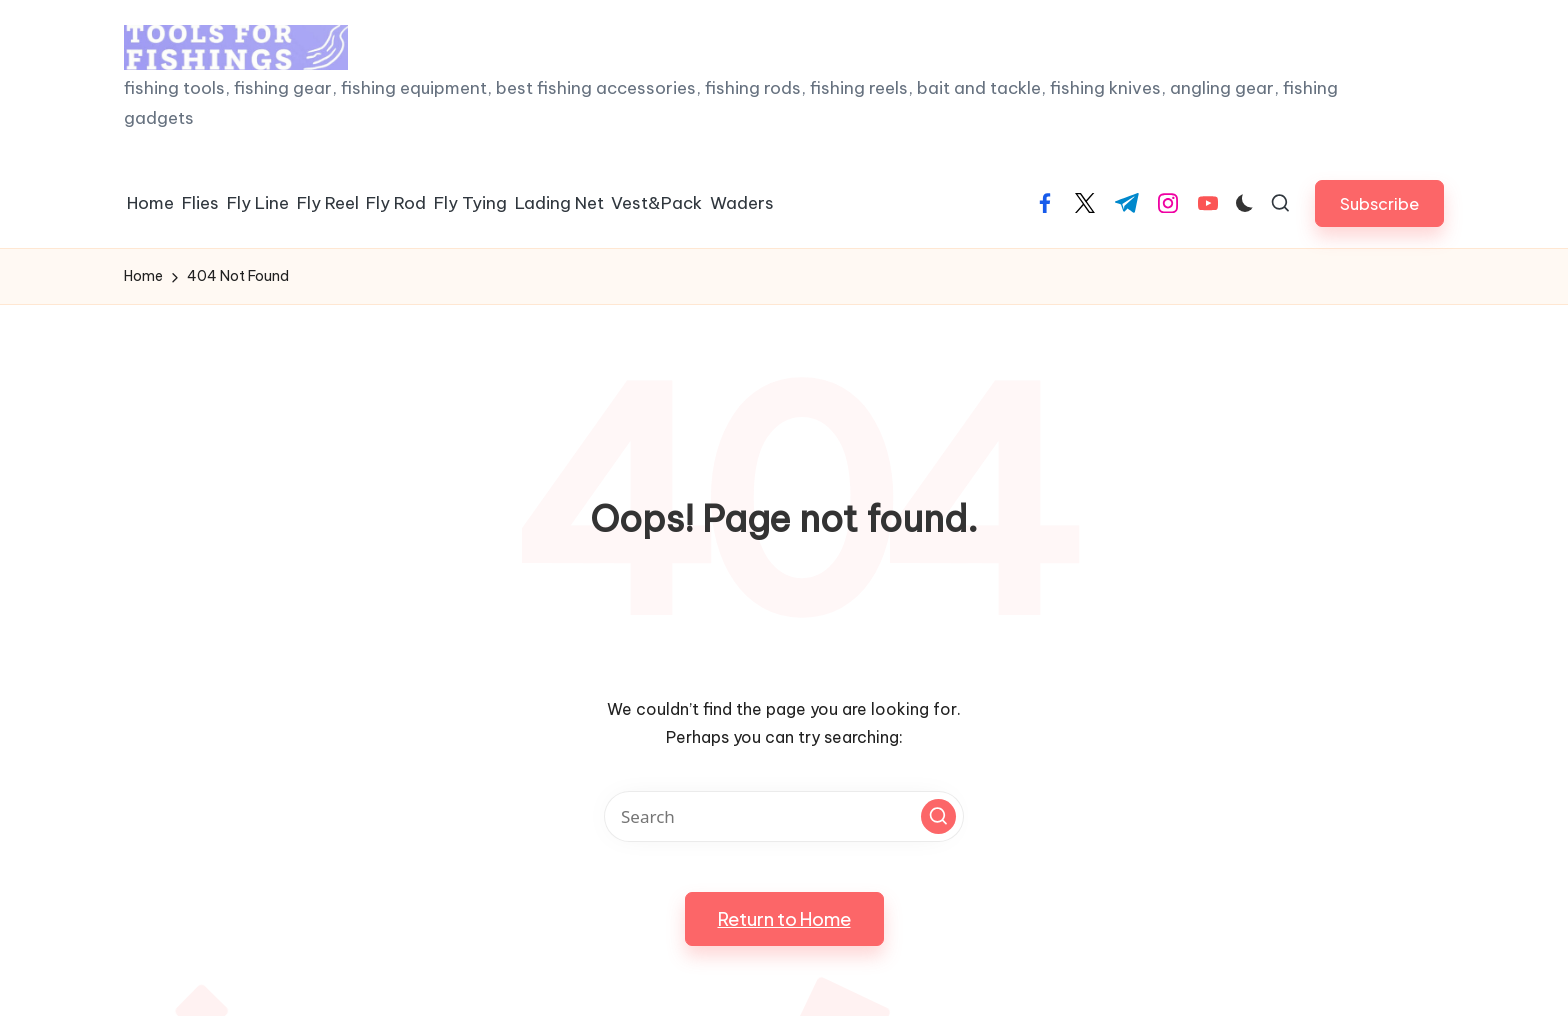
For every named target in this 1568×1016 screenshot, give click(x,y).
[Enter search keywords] (784, 816)
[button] (1379, 203)
